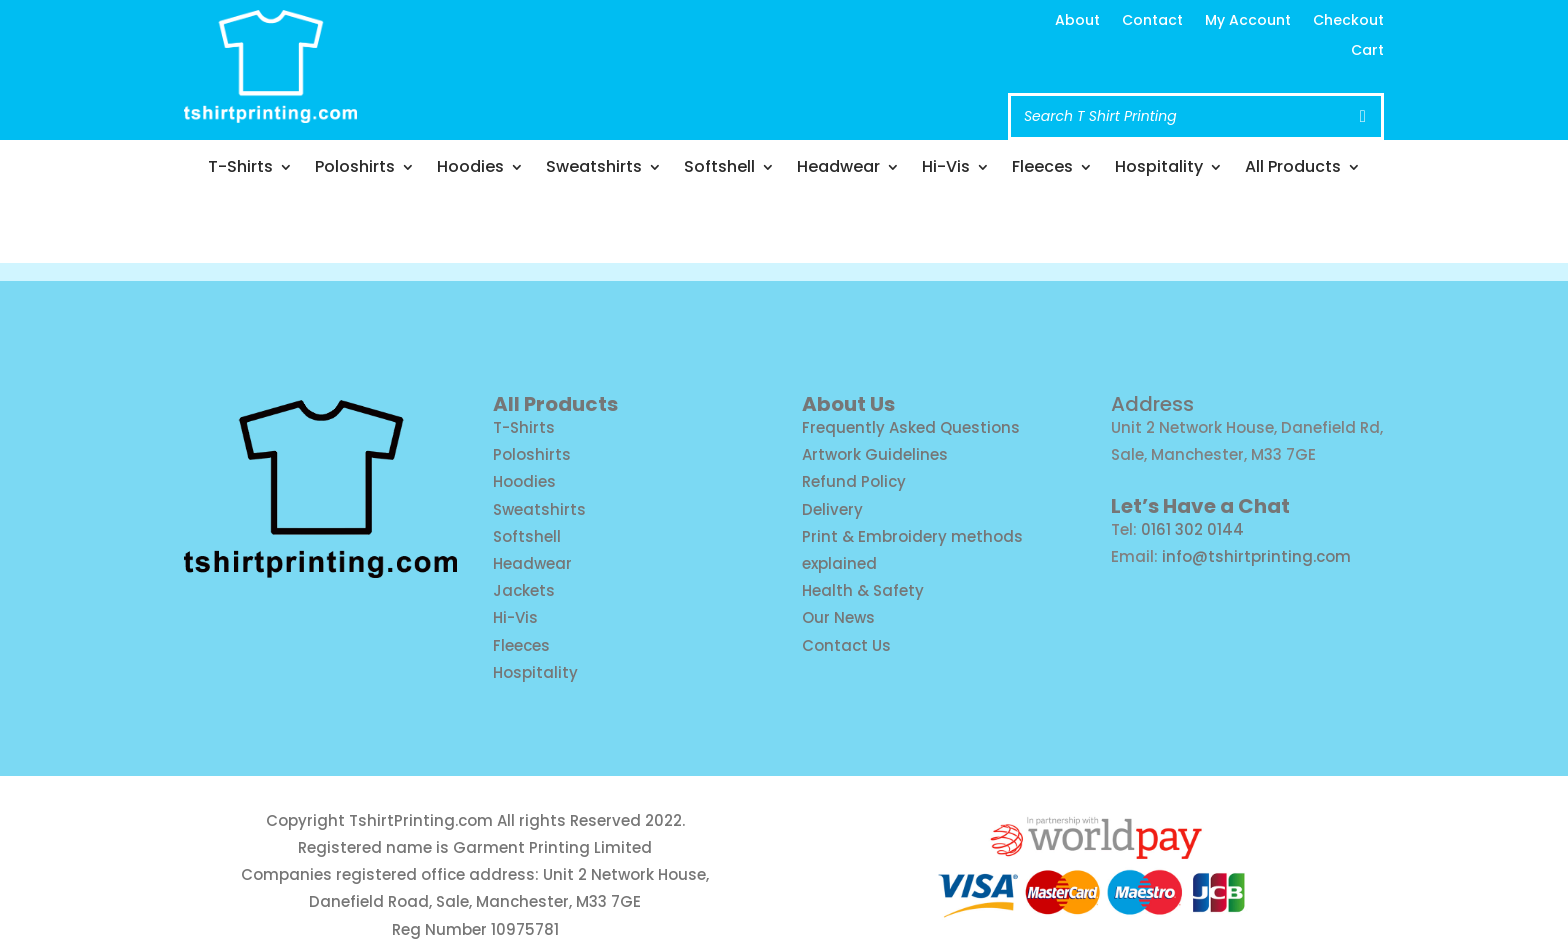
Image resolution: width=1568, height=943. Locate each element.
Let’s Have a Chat (1200, 506)
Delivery (832, 509)
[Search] (1363, 116)
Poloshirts (355, 169)
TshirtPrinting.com (421, 820)
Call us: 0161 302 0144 (707, 80)
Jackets (524, 590)
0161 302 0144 (1192, 529)
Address (1152, 404)
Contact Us (846, 645)
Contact (1152, 21)
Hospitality (1159, 169)
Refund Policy (854, 481)
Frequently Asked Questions (911, 427)
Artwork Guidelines (875, 454)
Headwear (838, 169)
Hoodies (470, 169)
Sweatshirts (594, 169)
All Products (1293, 169)
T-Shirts (240, 169)
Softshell (719, 169)
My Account (1248, 21)
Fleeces (1042, 169)
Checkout (1348, 21)
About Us (848, 404)
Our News (838, 617)
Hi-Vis (946, 169)
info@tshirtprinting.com (722, 42)
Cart (1367, 51)
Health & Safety (863, 590)
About (1077, 21)
